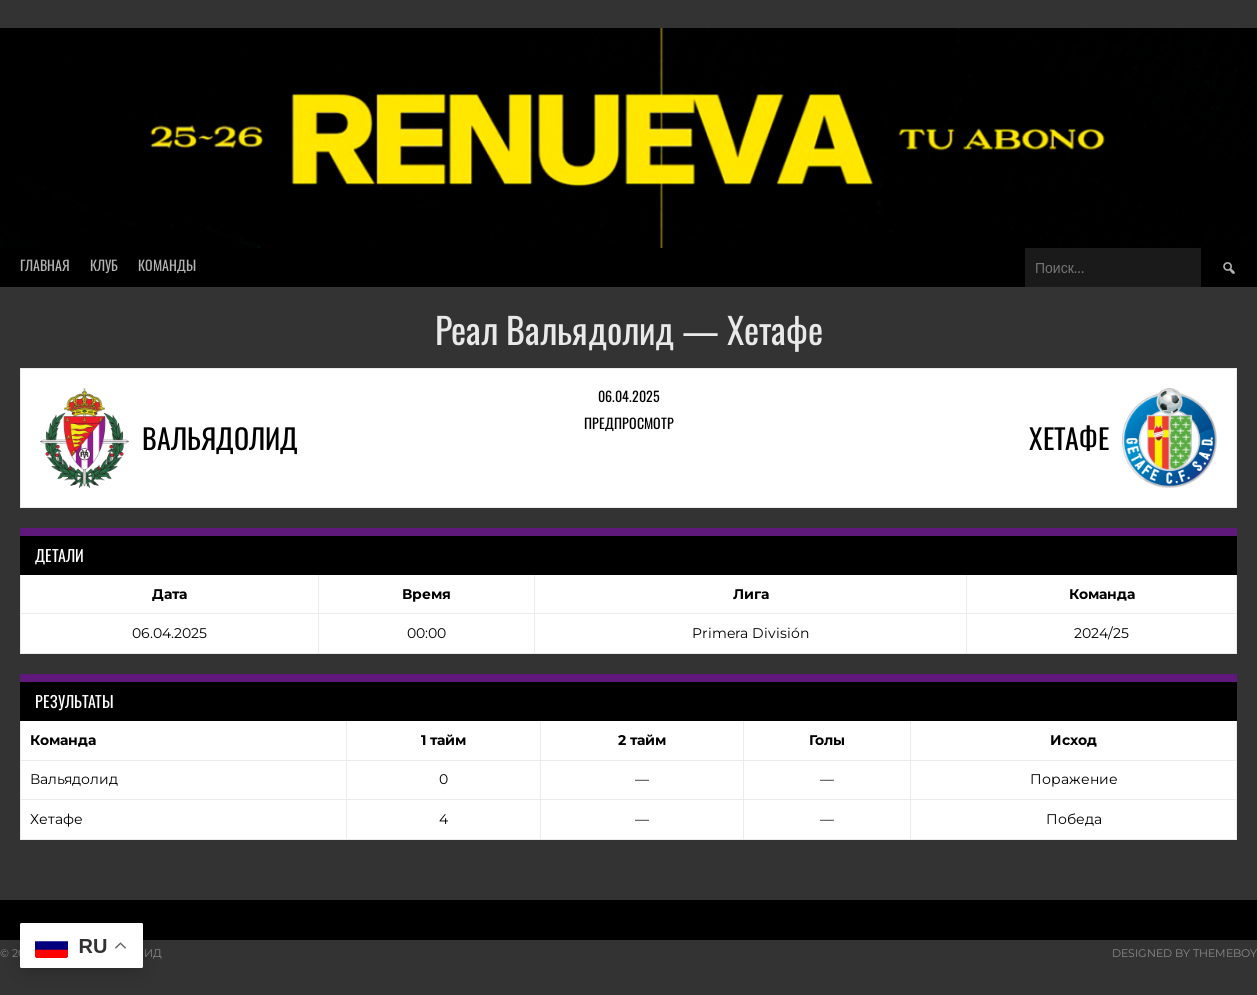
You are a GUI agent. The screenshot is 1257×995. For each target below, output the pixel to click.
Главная (45, 264)
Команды (167, 264)
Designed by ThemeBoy (1184, 953)
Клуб (104, 264)
